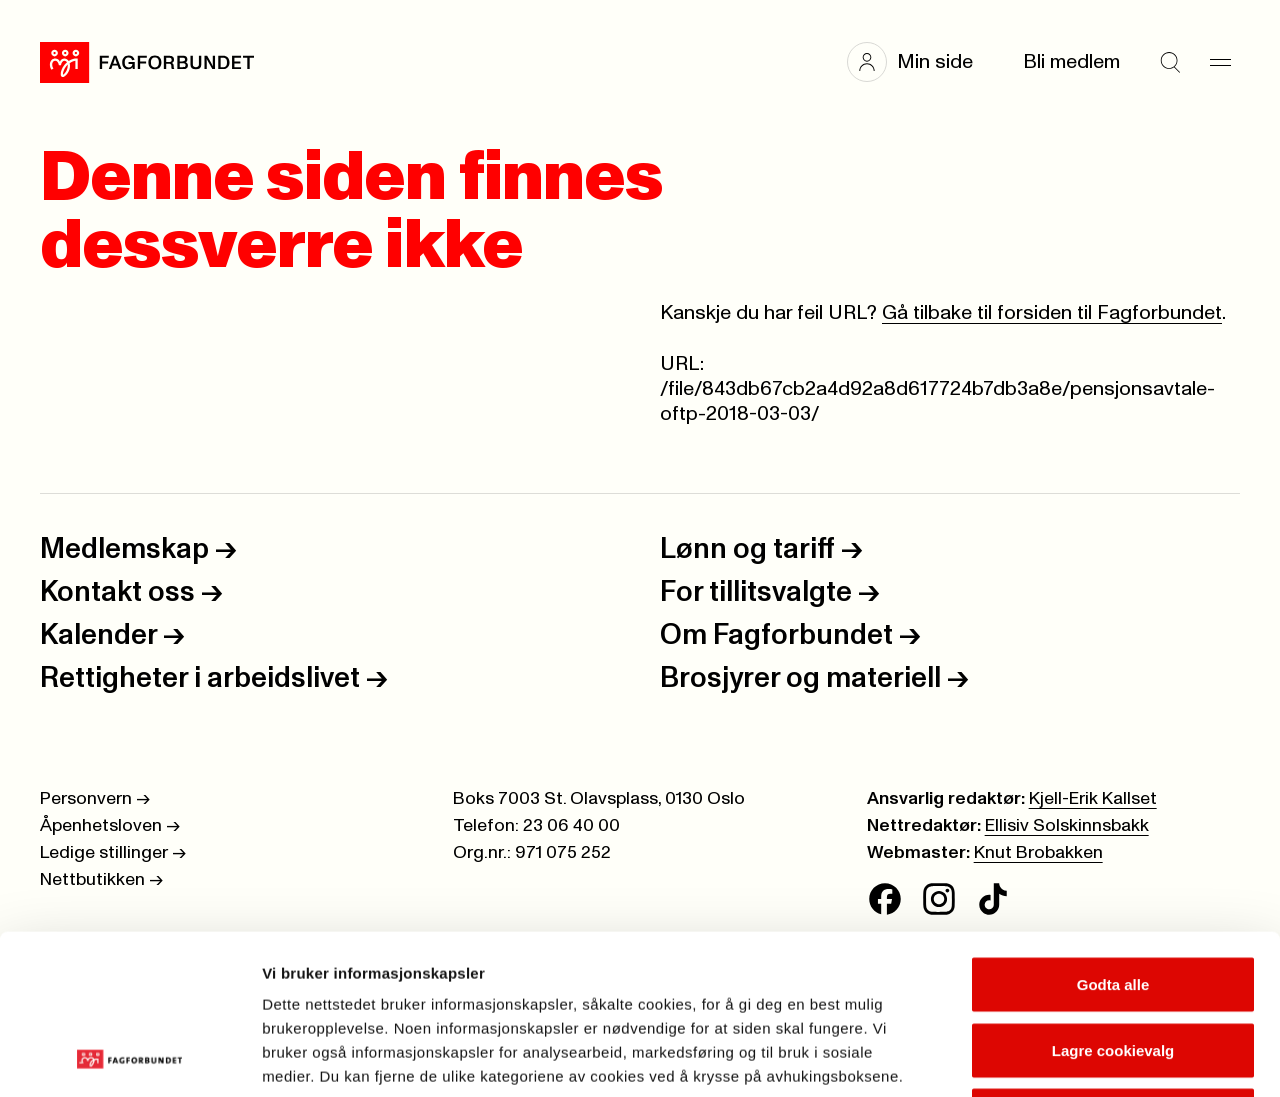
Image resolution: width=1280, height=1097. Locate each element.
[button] (920, 62)
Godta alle (1113, 834)
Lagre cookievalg (1113, 900)
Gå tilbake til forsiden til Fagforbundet (1052, 313)
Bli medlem (1071, 62)
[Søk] (1170, 62)
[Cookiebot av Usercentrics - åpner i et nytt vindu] (129, 1058)
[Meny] (1220, 62)
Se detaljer (1075, 1057)
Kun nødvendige (1113, 965)
